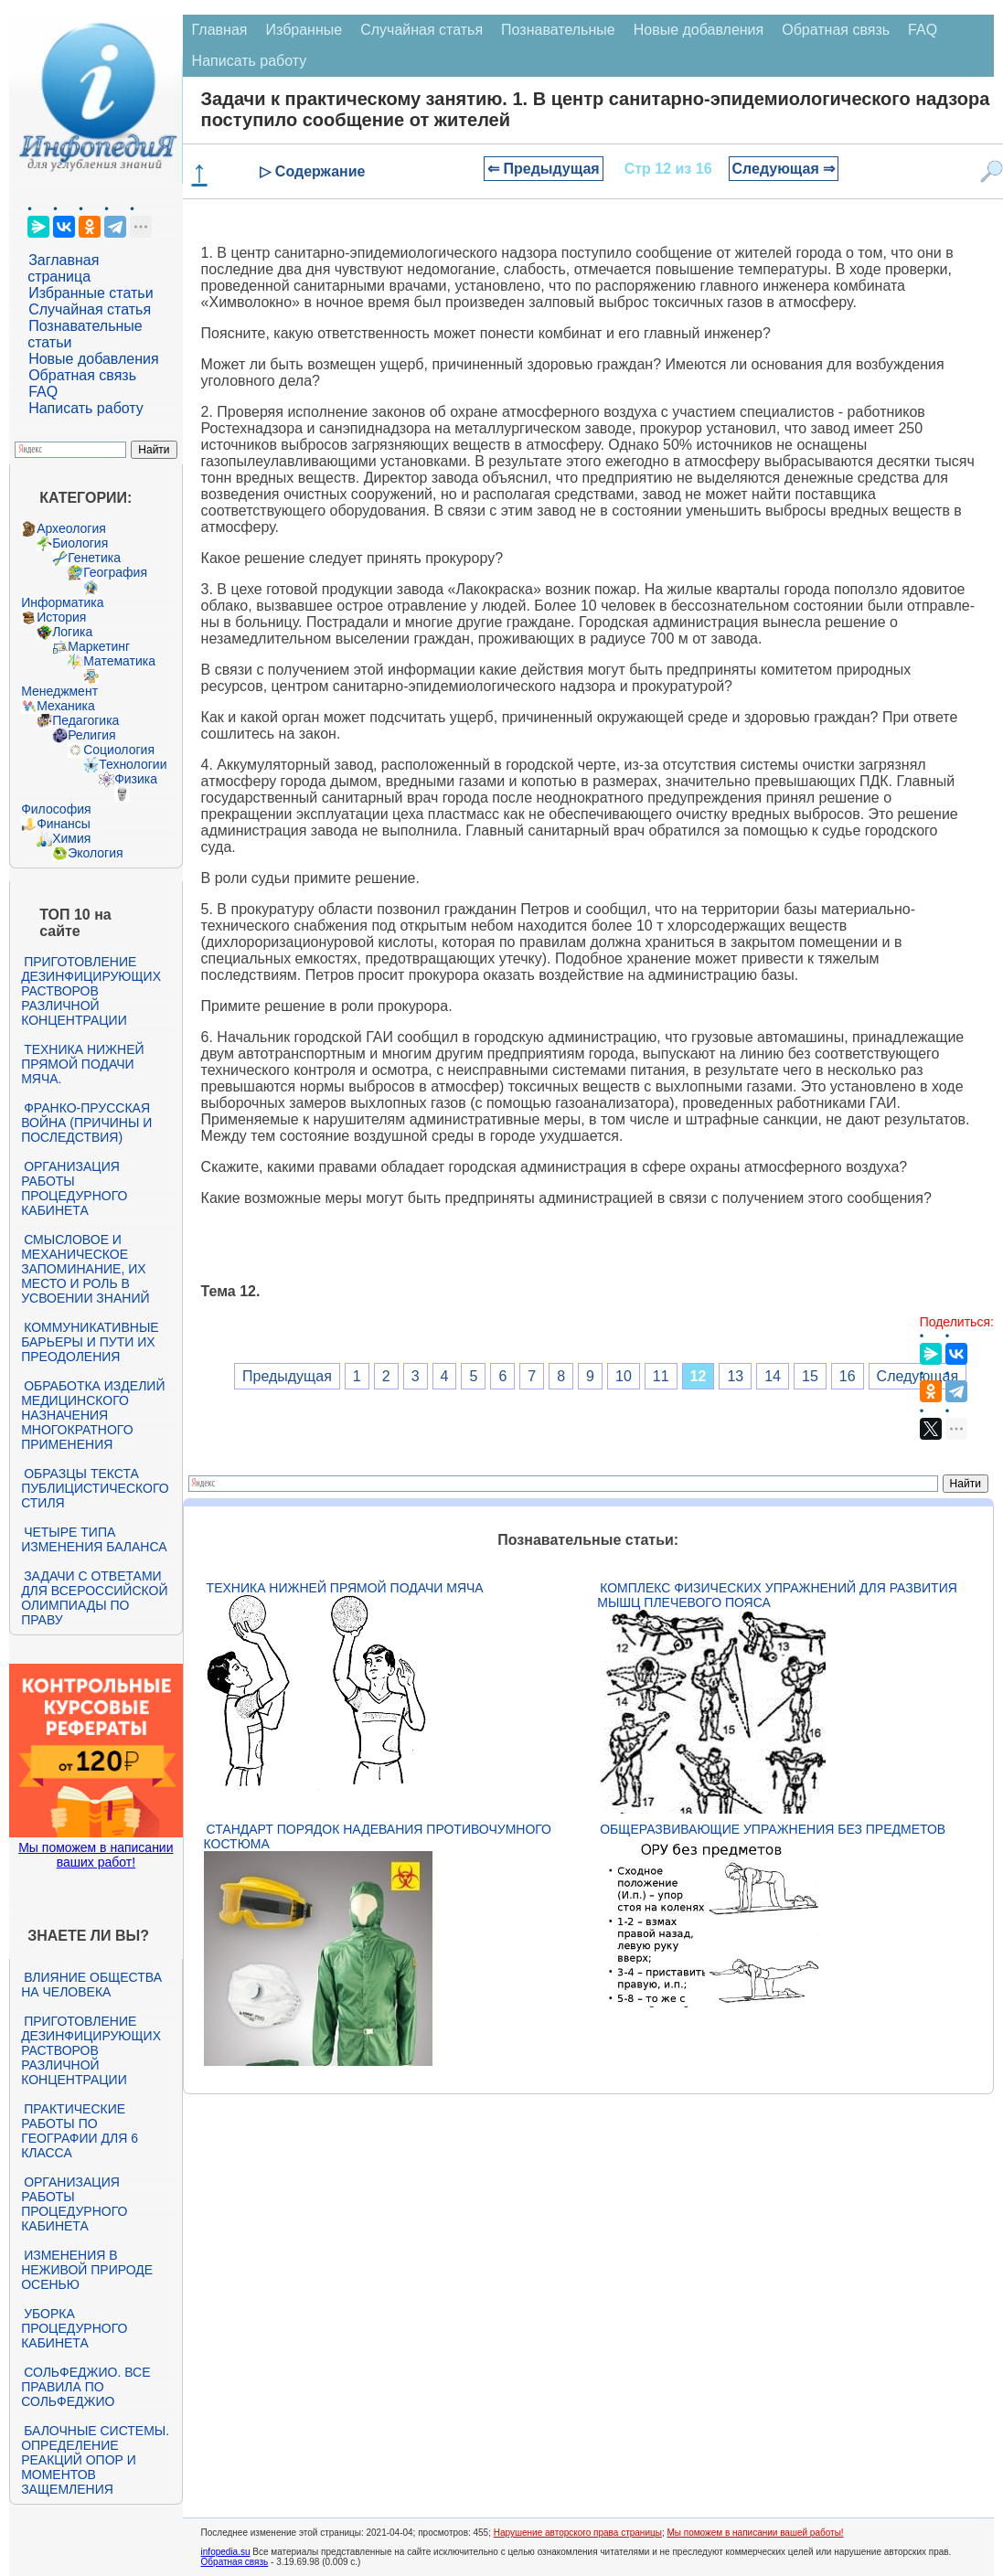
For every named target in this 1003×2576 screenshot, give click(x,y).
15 (810, 1376)
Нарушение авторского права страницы (578, 2533)
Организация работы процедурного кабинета (74, 1188)
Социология (119, 749)
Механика (66, 705)
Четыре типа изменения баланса (93, 1539)
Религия (92, 735)
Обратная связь (82, 375)
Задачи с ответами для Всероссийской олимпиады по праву (94, 1598)
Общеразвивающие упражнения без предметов (772, 1829)
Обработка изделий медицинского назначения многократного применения (93, 1415)
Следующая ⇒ (784, 168)
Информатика (62, 602)
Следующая (918, 1376)
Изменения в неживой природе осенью (87, 2270)
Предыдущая (287, 1376)
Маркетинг (99, 646)
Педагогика (85, 720)
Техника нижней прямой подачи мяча (345, 1588)
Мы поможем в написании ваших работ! (95, 1854)
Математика (119, 661)
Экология (95, 853)
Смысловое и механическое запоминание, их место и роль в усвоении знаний (85, 1268)
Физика (135, 779)
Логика (72, 631)
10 (623, 1376)
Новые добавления (93, 359)
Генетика (94, 557)
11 (661, 1376)
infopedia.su (226, 2552)
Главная (220, 29)
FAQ (43, 391)
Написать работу (86, 408)
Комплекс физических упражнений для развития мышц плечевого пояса (777, 1595)
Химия (71, 838)
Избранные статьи (90, 293)
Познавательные (558, 29)
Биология (80, 543)
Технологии (132, 764)
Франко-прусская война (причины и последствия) (86, 1122)
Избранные (303, 29)
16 (847, 1376)
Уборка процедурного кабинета (74, 2328)
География (115, 572)
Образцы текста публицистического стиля (94, 1488)
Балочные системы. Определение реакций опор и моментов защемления (95, 2459)
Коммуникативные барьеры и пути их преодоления (89, 1342)
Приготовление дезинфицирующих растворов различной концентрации (91, 990)
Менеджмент (59, 691)
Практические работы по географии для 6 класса (79, 2131)
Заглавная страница (63, 268)
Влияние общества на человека (91, 1984)
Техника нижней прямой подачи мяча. (82, 1064)
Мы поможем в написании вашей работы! (755, 2533)
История (61, 617)
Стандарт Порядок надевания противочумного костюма (377, 1836)
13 (735, 1376)
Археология (71, 528)
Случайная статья (89, 309)
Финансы (64, 823)
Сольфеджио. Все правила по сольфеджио (85, 2387)
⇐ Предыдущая (543, 168)
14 (772, 1376)
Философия (56, 809)
